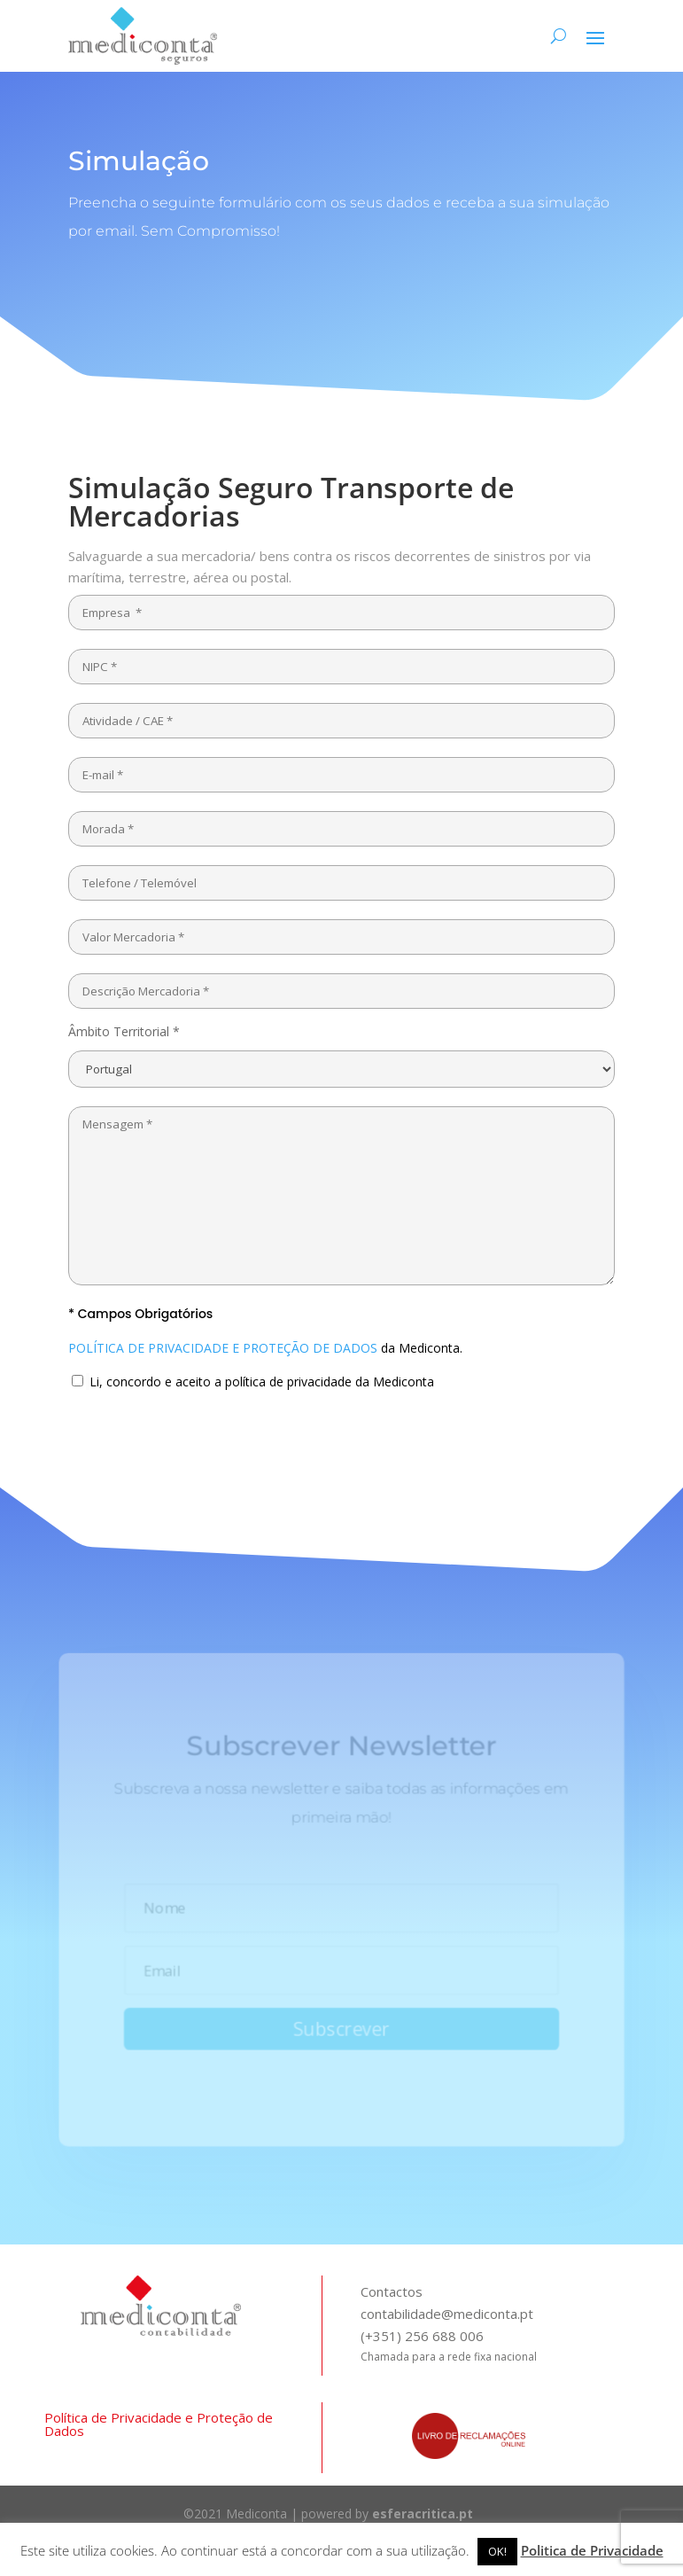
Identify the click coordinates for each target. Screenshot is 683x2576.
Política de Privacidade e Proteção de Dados (158, 2423)
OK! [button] (497, 2551)
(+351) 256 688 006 (422, 2336)
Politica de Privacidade (592, 2550)
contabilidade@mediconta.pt (447, 2313)
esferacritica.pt (422, 2513)
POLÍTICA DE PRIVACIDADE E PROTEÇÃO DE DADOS (222, 1347)
